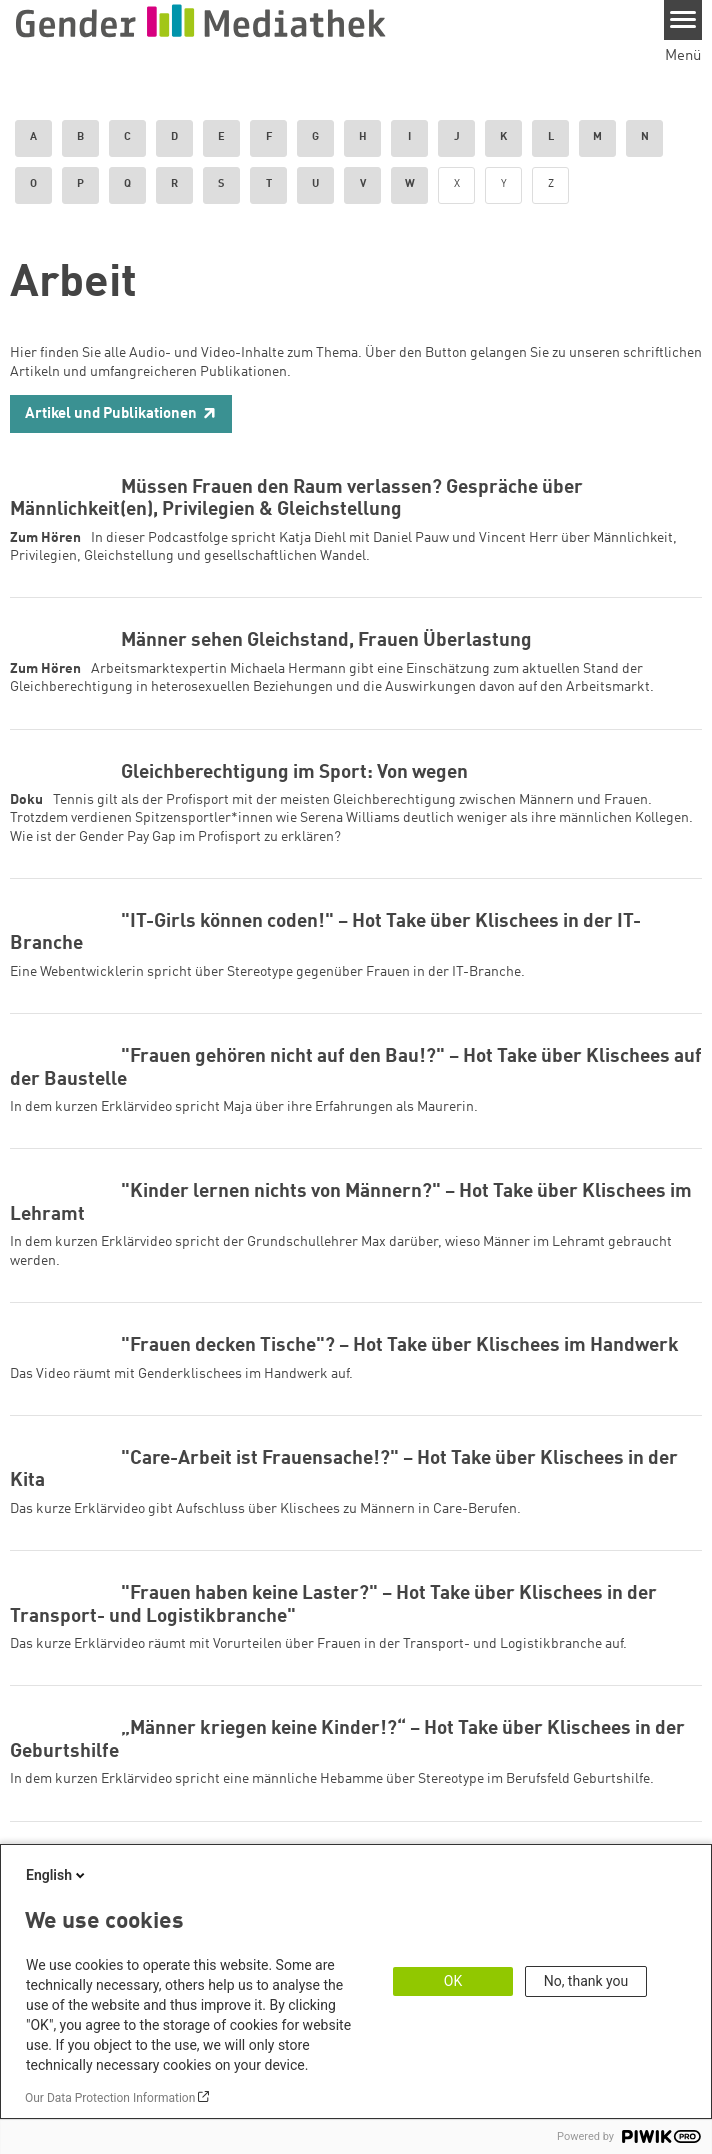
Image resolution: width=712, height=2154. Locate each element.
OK (453, 1981)
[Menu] (683, 20)
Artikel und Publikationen (111, 414)
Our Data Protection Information (110, 2098)
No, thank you (586, 1981)
